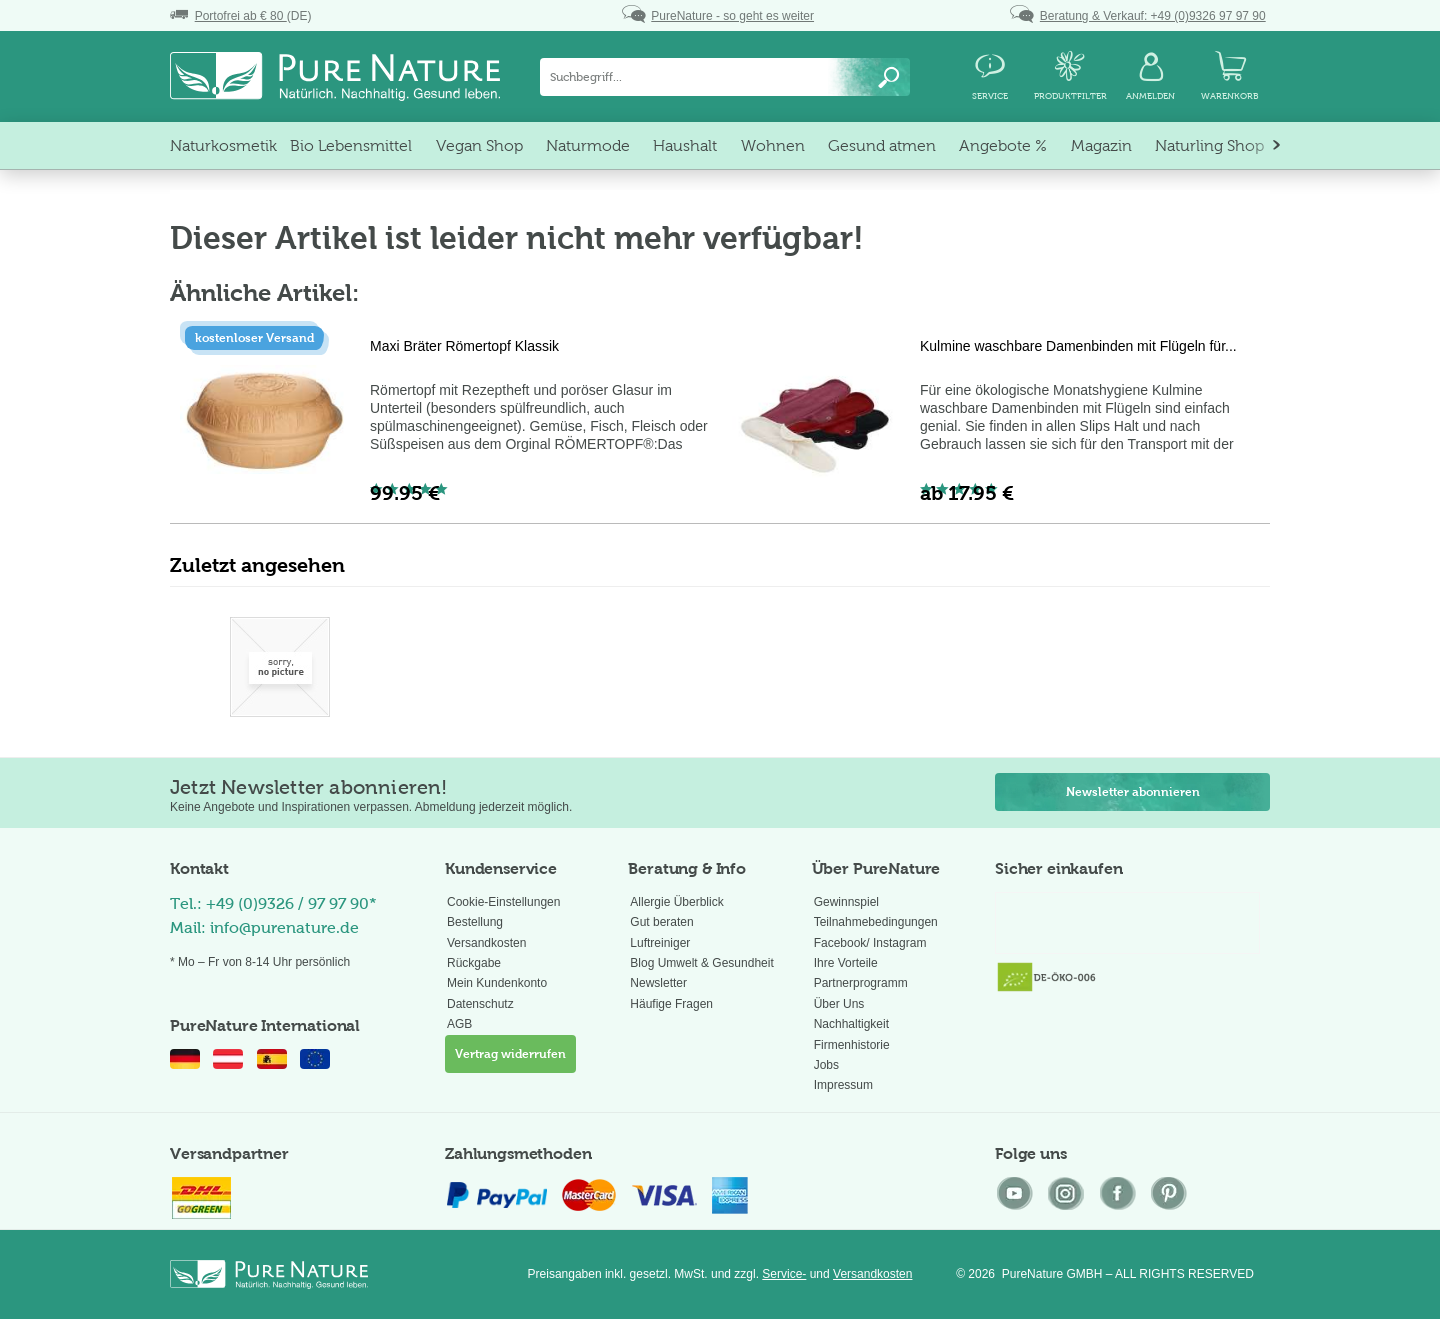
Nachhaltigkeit (851, 1024)
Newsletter (658, 983)
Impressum (843, 1085)
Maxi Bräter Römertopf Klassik (464, 346)
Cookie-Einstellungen (503, 902)
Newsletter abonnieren (1133, 792)
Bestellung (475, 922)
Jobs (826, 1065)
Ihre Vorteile (846, 963)
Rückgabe (474, 963)
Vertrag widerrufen (510, 1054)
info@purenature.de (284, 927)
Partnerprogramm (861, 983)
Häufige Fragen (671, 1004)
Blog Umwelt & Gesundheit (701, 963)
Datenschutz (480, 1004)
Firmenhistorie (852, 1045)
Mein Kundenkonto (497, 983)
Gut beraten (661, 922)
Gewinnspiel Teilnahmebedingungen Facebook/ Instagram (876, 922)
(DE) (240, 16)
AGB (459, 1024)
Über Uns (839, 1004)
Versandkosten (486, 943)
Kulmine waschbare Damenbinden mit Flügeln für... (1078, 346)
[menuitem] (725, 77)
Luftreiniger (660, 943)
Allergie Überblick (676, 902)
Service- (784, 1274)
